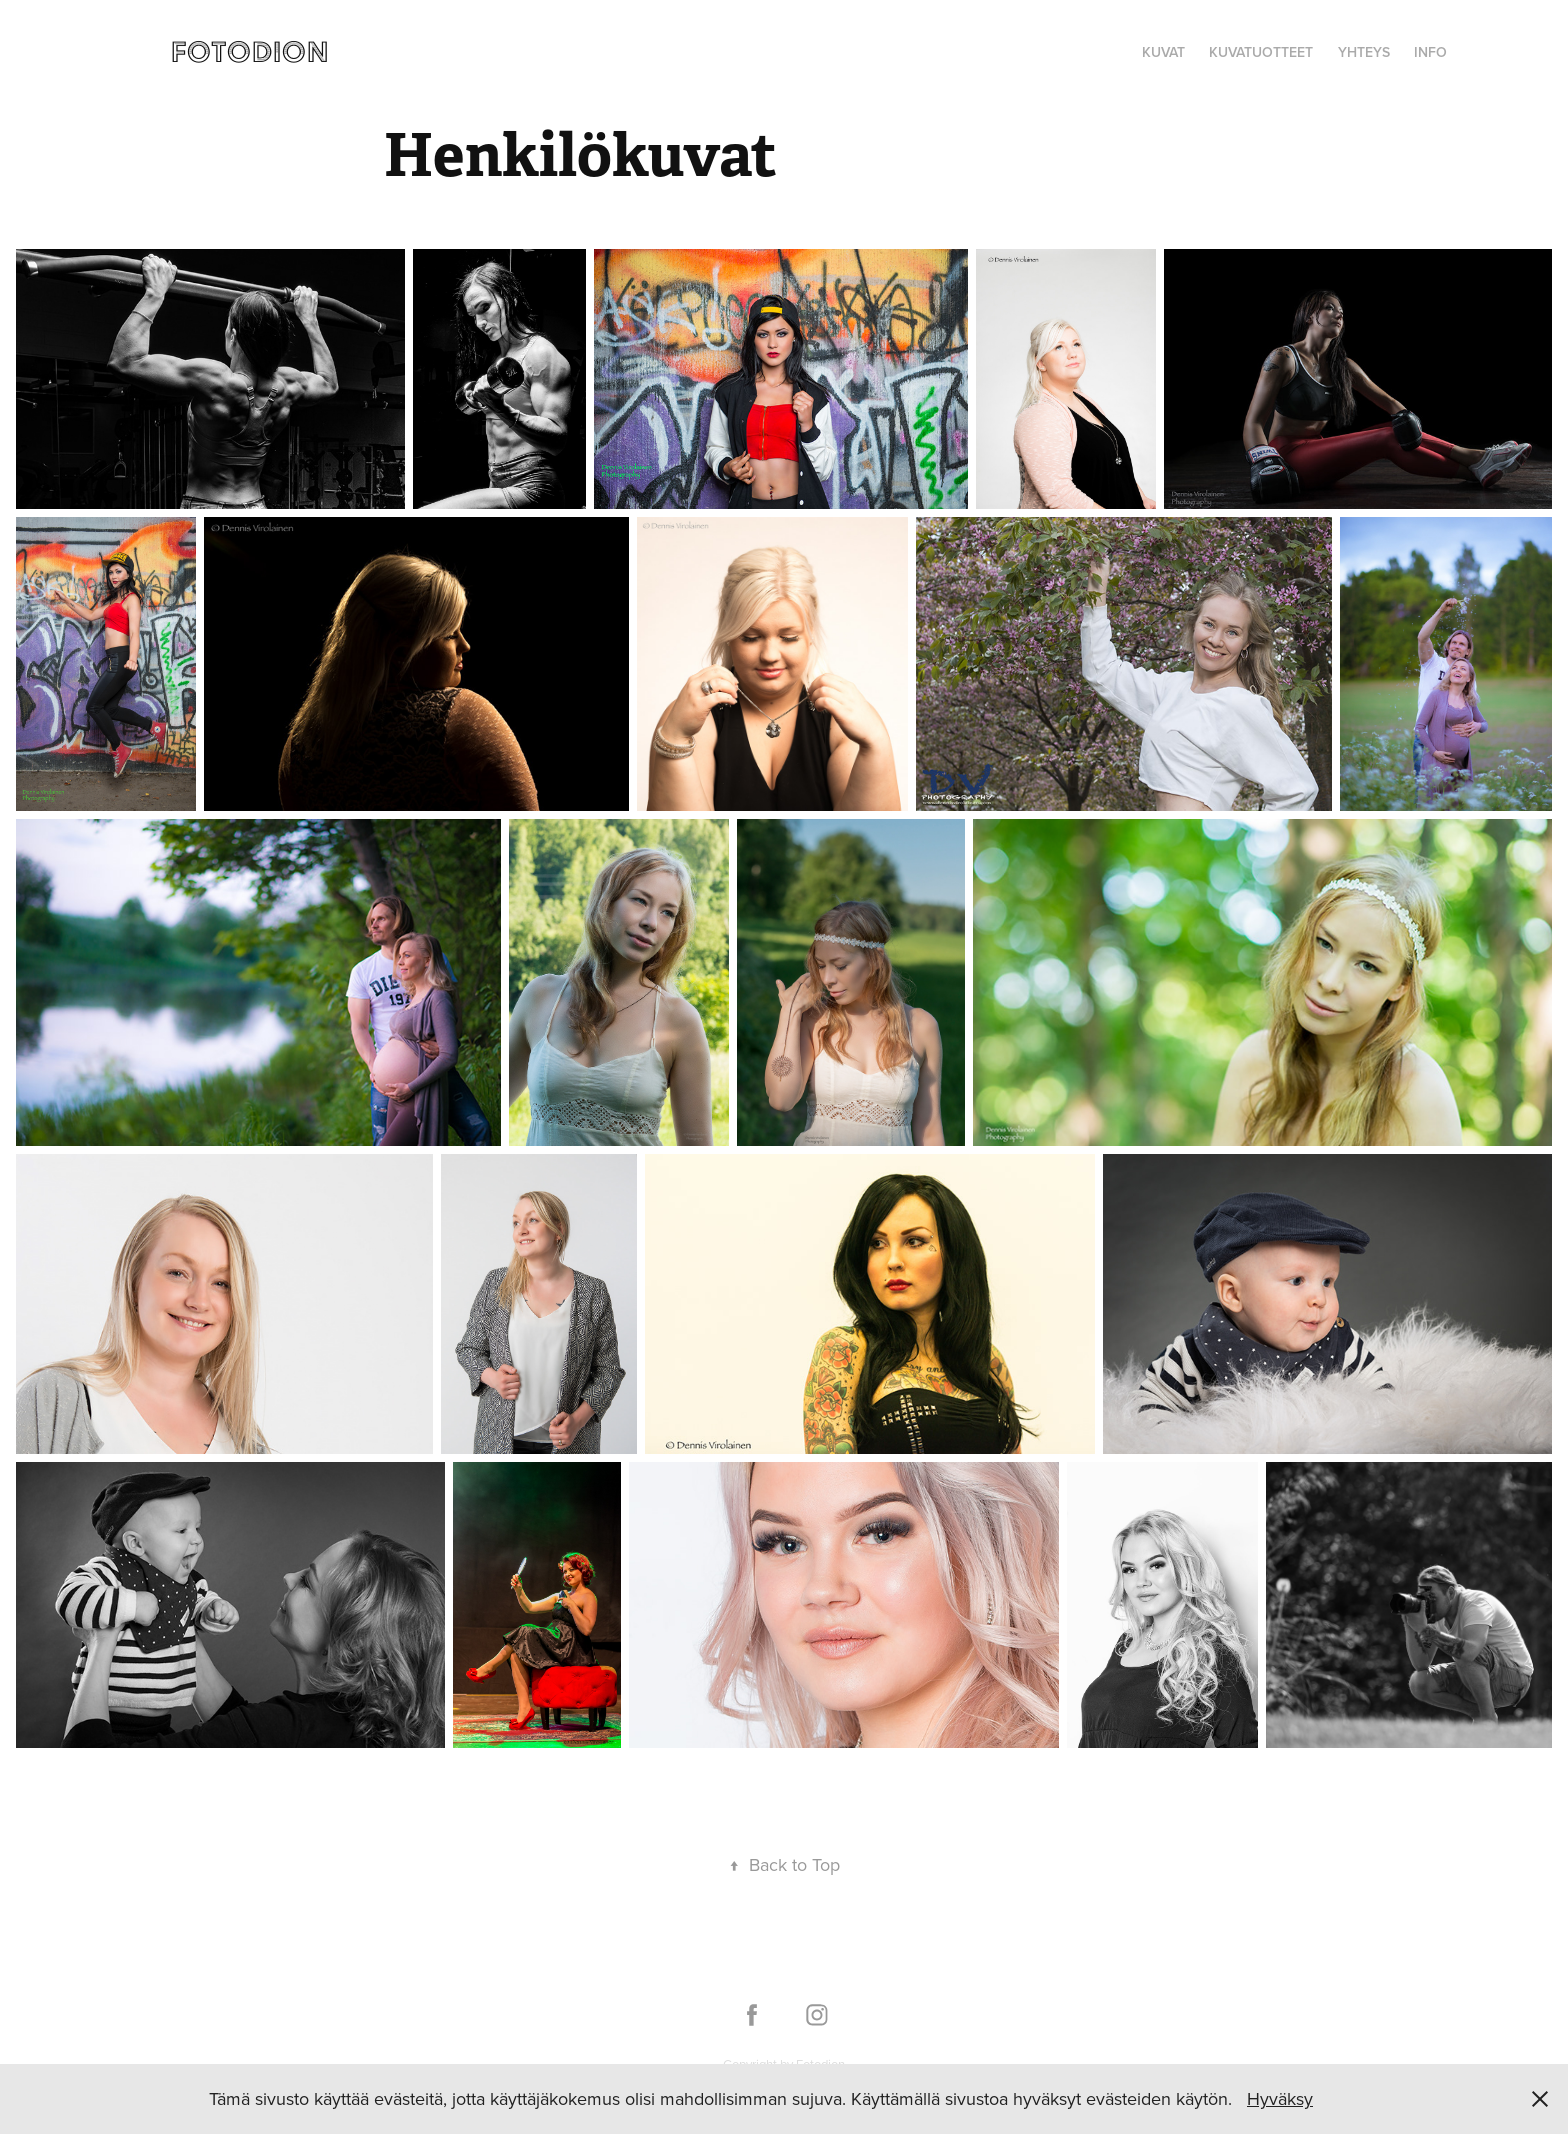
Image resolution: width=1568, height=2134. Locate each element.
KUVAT (1163, 52)
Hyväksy (1280, 2098)
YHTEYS (1364, 52)
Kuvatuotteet (1261, 52)
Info (1430, 52)
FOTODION (249, 51)
